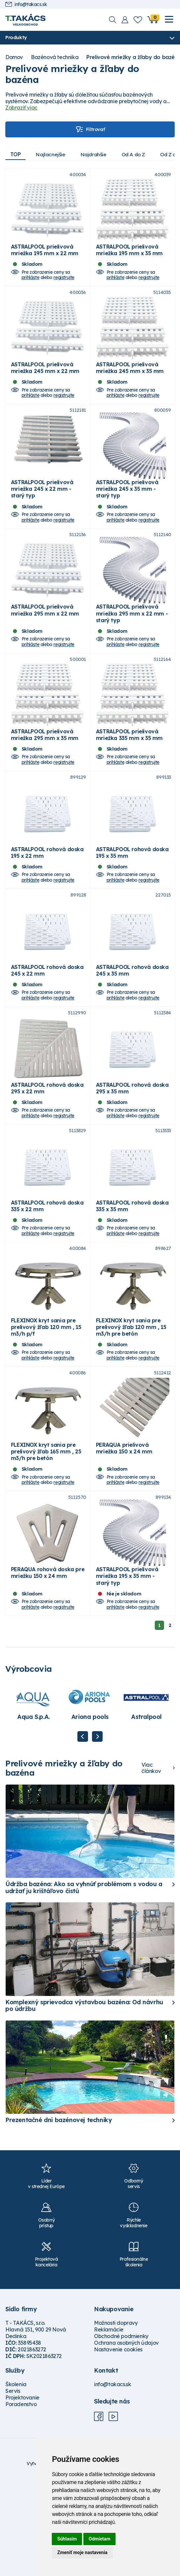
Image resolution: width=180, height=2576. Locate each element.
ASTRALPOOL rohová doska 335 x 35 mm (132, 1277)
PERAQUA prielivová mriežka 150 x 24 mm (124, 1535)
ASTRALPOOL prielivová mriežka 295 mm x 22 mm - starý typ (132, 645)
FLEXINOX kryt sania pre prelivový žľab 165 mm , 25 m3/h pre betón (46, 1538)
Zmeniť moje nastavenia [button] (82, 2552)
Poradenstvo (21, 2499)
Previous (82, 1831)
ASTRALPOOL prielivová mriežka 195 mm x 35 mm (129, 258)
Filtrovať (90, 130)
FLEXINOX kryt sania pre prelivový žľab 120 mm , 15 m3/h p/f (46, 1406)
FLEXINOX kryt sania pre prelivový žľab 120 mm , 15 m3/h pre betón (131, 1406)
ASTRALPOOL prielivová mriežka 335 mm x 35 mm (129, 774)
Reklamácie (109, 2424)
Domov (14, 57)
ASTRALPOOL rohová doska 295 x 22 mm (47, 1151)
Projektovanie (22, 2492)
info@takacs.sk (26, 4)
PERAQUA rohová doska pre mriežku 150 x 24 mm (47, 1667)
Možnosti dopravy (116, 2417)
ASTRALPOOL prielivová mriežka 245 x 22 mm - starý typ (42, 513)
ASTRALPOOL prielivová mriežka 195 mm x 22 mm (44, 258)
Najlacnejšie (53, 154)
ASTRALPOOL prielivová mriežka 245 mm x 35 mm (130, 384)
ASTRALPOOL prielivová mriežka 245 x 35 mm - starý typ (127, 513)
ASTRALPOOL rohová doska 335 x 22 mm (47, 1277)
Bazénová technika (54, 57)
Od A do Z (140, 154)
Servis (12, 2485)
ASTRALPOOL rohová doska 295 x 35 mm (132, 1151)
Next (97, 1831)
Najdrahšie (98, 154)
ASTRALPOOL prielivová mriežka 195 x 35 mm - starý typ (127, 1671)
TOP (16, 154)
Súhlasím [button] (67, 2538)
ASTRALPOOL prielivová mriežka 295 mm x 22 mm (45, 641)
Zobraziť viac (21, 107)
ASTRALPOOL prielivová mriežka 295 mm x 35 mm (44, 774)
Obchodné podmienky (121, 2431)
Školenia (16, 2479)
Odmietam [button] (99, 2538)
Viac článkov (151, 1863)
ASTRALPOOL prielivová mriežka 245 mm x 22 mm (45, 384)
